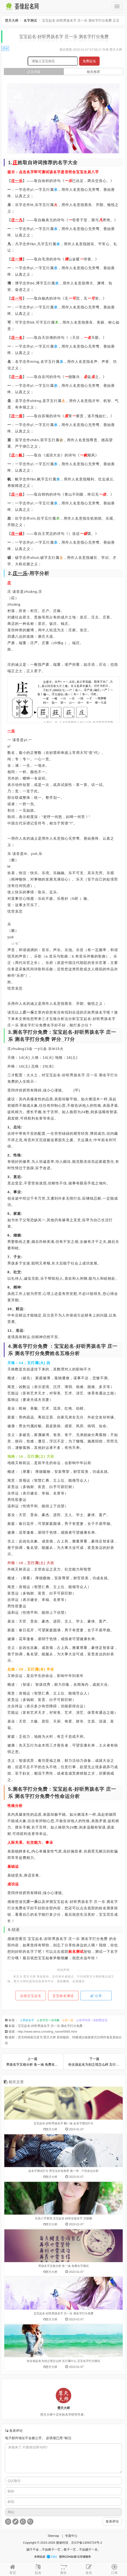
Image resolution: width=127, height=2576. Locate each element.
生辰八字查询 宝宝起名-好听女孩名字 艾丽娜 (63, 2218)
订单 (114, 2568)
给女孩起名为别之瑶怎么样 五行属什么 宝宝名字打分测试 (63, 2361)
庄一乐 (69, 2020)
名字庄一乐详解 (50, 2020)
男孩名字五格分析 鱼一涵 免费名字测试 (63, 2266)
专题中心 (71, 2536)
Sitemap (53, 2536)
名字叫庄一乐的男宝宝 (93, 2020)
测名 (63, 2568)
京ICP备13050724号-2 (86, 2542)
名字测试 (30, 20)
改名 (89, 2568)
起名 (38, 2568)
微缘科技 (62, 2542)
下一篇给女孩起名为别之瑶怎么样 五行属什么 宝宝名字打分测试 (94, 2061)
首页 (12, 2568)
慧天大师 (11, 20)
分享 (97, 1996)
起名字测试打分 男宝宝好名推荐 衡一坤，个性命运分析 (63, 2171)
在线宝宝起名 (30, 1996)
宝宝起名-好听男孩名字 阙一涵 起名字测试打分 (63, 2123)
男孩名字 (28, 2020)
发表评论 (112, 2521)
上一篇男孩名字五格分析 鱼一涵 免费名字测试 (32, 2061)
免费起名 (89, 61)
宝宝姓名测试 (63, 1996)
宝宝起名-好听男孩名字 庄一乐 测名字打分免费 (63, 2313)
